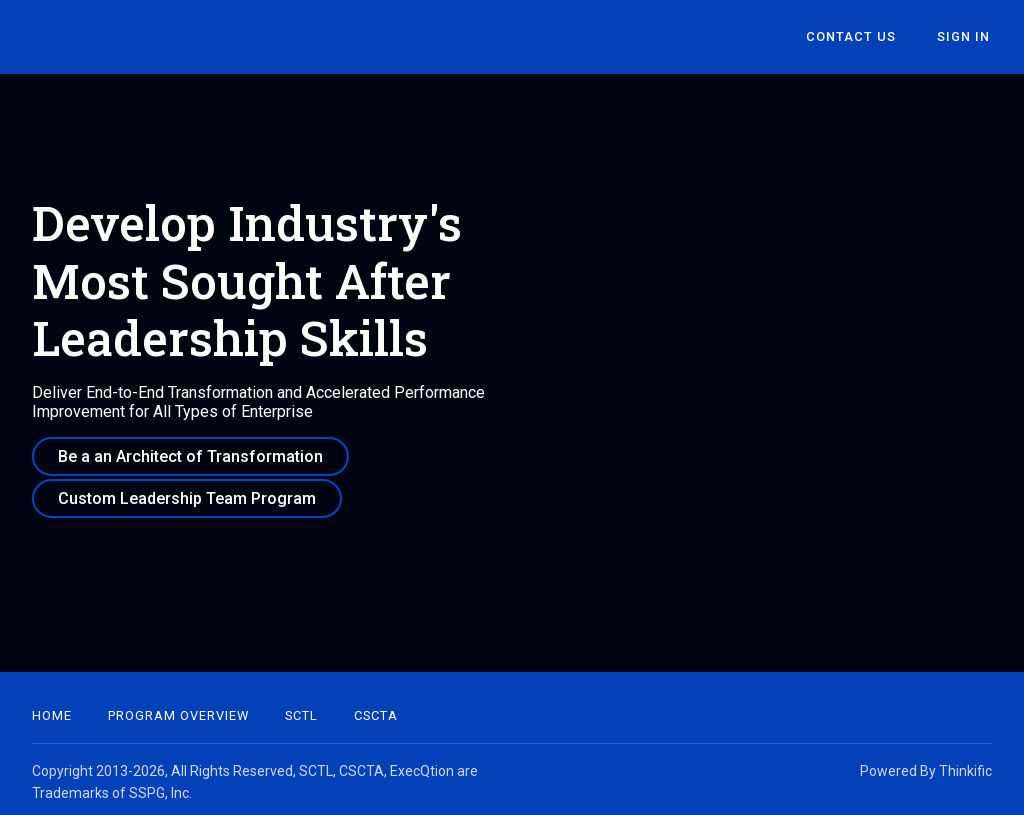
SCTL (301, 710)
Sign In (965, 37)
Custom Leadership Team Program (187, 495)
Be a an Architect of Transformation (190, 456)
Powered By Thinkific (926, 766)
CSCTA (376, 710)
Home (52, 710)
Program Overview (178, 710)
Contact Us (858, 37)
